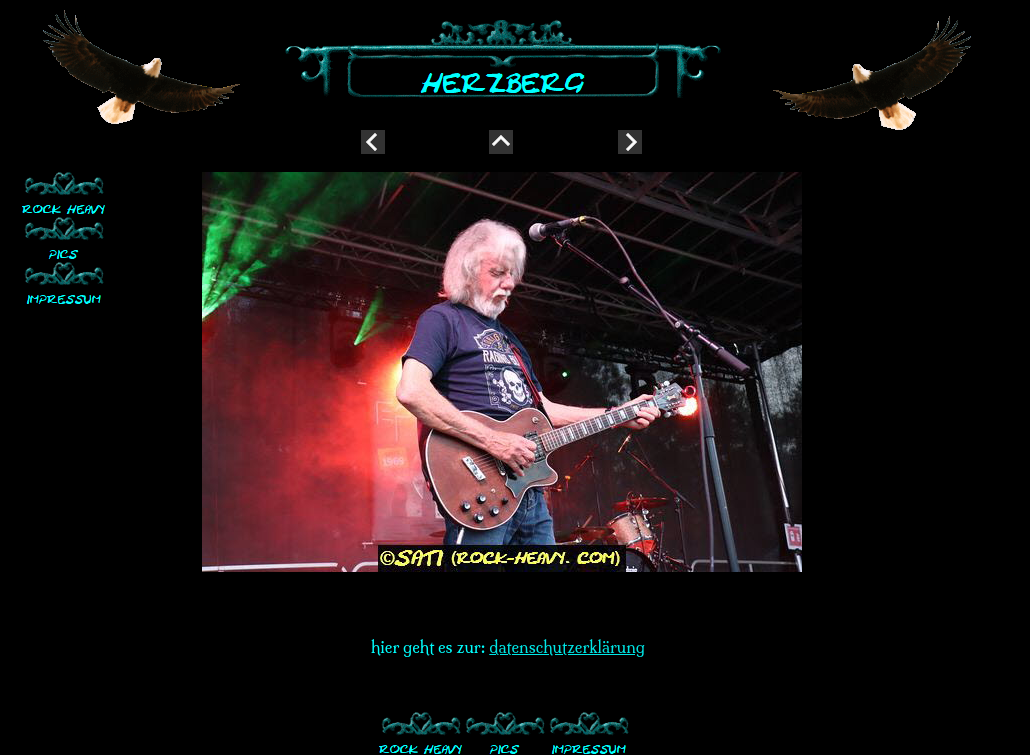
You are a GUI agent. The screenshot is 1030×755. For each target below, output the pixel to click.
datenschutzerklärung (567, 647)
